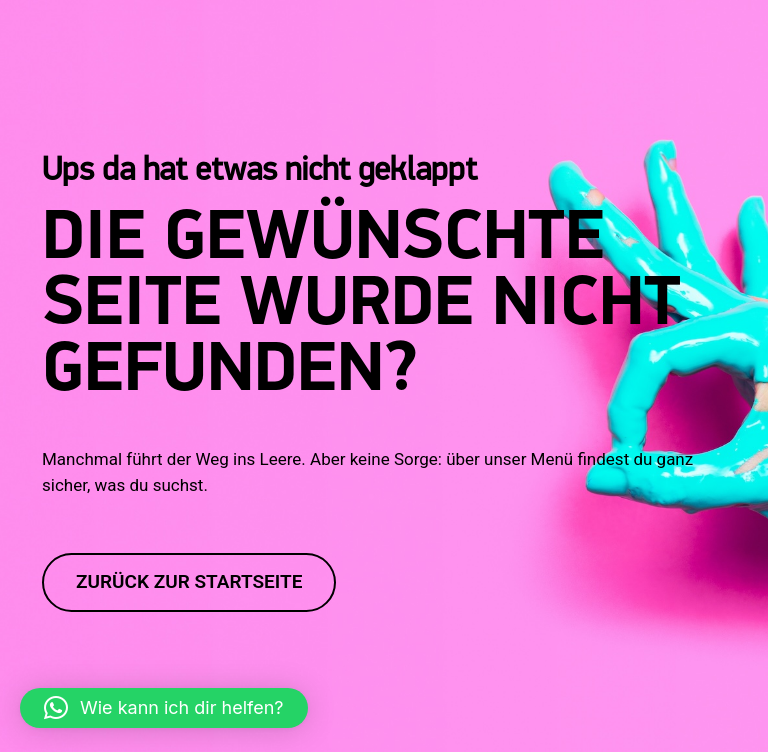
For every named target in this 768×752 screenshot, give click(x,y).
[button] (164, 708)
